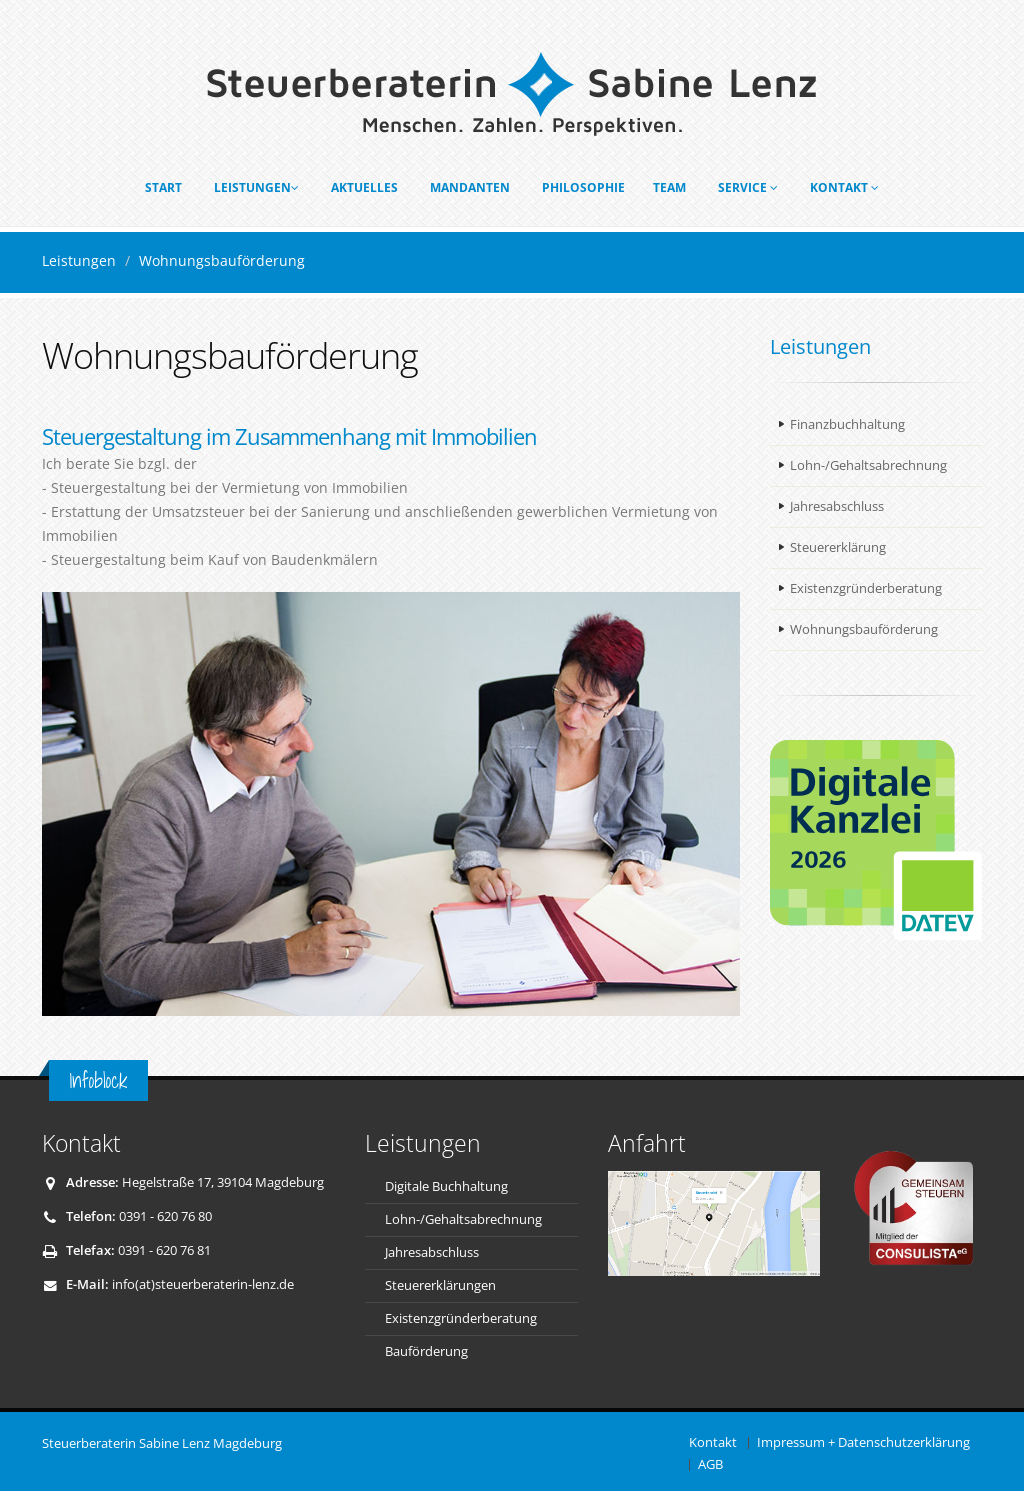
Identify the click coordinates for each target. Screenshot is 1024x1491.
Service (748, 187)
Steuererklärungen (440, 1285)
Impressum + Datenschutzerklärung (863, 1442)
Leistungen (256, 187)
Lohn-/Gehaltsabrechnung (868, 465)
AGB (710, 1464)
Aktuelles (364, 187)
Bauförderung (426, 1351)
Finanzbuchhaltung (847, 424)
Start (163, 187)
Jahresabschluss (837, 506)
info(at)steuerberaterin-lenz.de (203, 1284)
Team (669, 187)
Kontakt (844, 187)
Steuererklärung (838, 547)
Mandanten (470, 187)
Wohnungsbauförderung (864, 629)
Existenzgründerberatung (866, 588)
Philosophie (583, 187)
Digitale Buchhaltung (446, 1186)
